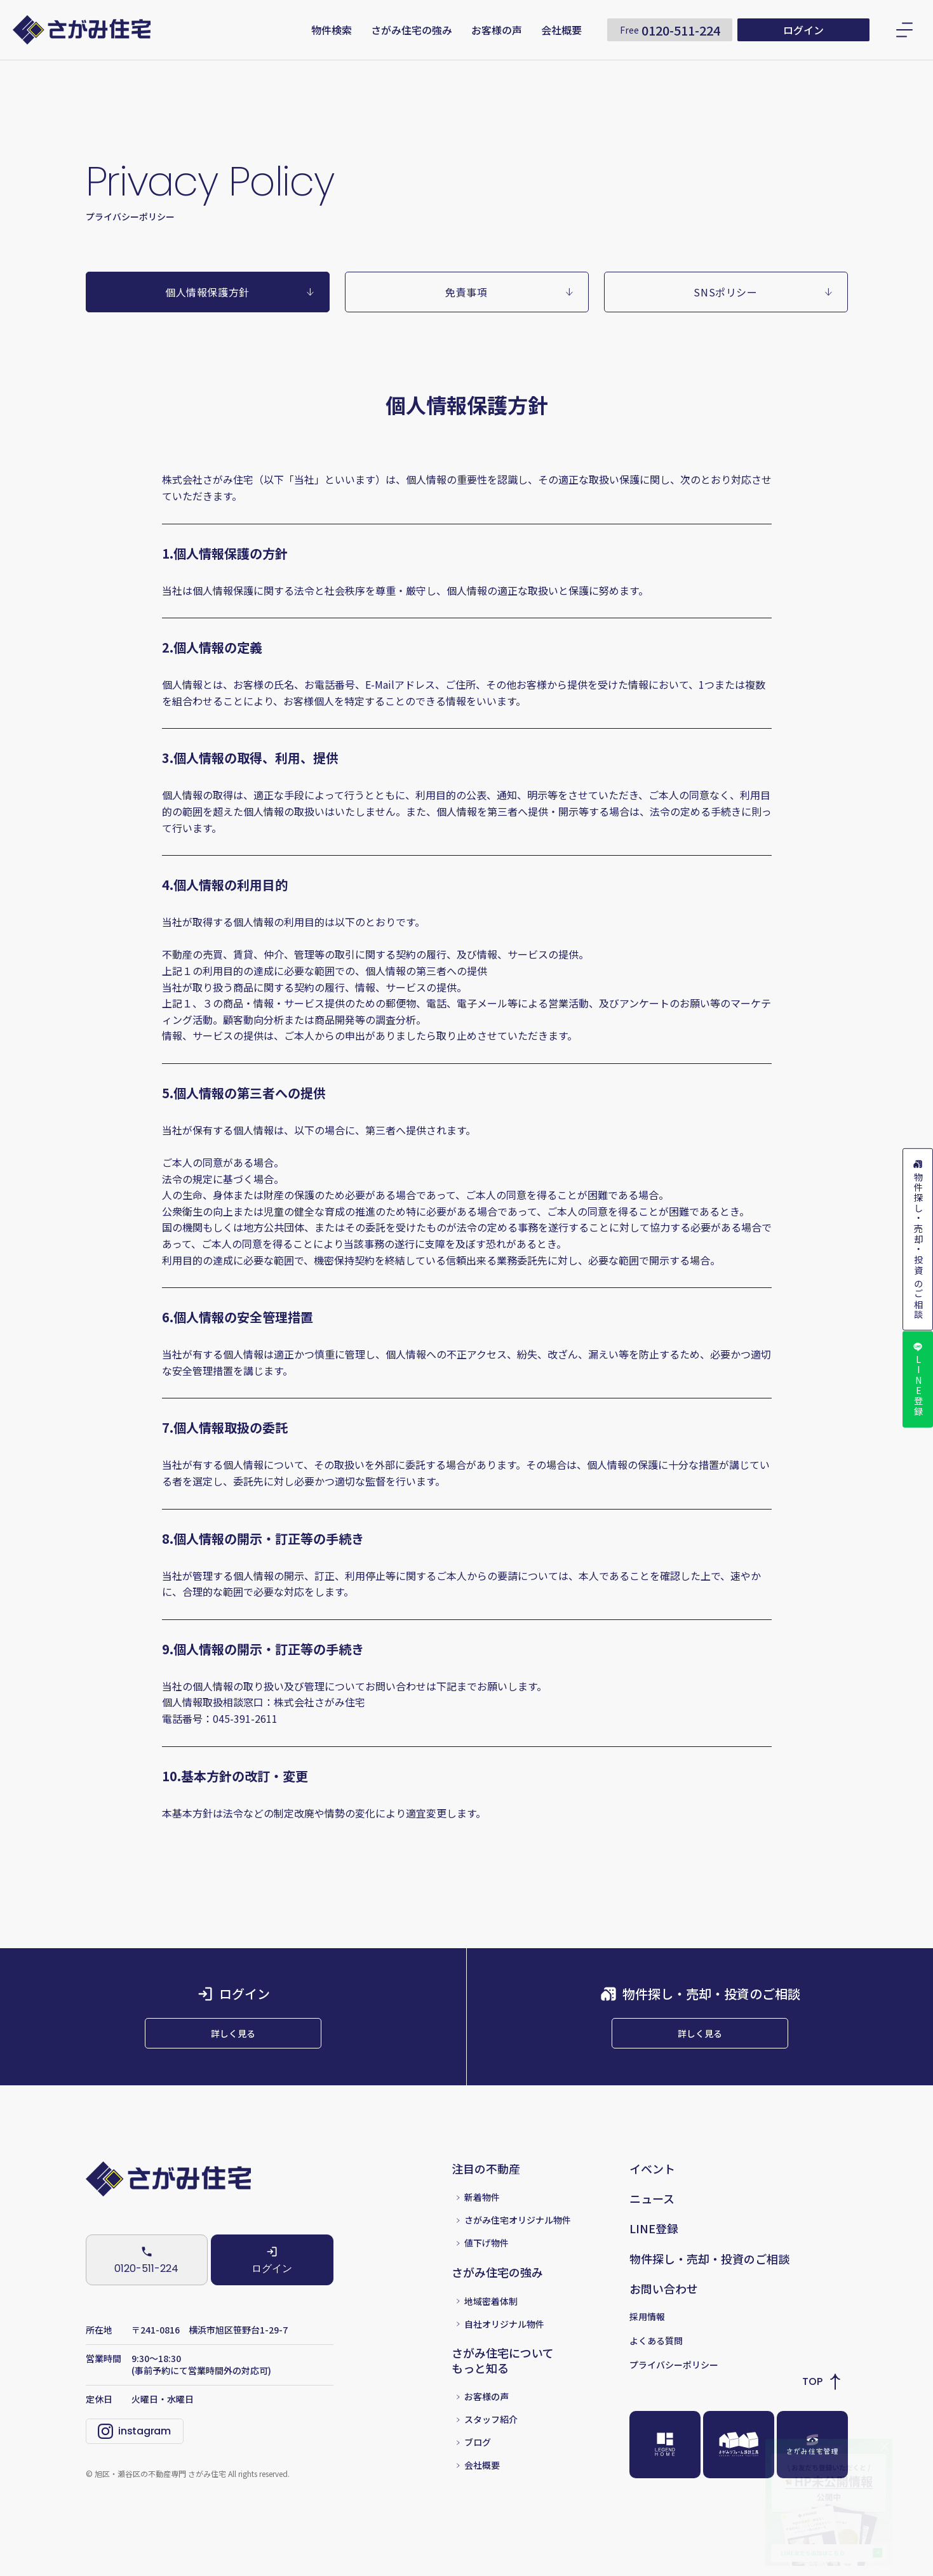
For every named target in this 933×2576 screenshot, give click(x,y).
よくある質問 (656, 2362)
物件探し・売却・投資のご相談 (709, 2280)
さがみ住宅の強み (411, 30)
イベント (652, 2190)
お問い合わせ (663, 2311)
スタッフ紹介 (491, 2442)
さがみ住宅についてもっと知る (503, 2383)
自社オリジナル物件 (504, 2346)
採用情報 (647, 2338)
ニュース (652, 2220)
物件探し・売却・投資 (917, 1232)
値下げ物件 (486, 2265)
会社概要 (561, 30)
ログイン (803, 29)
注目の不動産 (486, 2190)
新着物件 (482, 2219)
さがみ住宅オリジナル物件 (517, 2242)
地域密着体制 (491, 2323)
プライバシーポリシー (673, 2386)
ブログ (477, 2465)
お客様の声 (496, 30)
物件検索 (331, 30)
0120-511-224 (670, 30)
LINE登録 (917, 1395)
